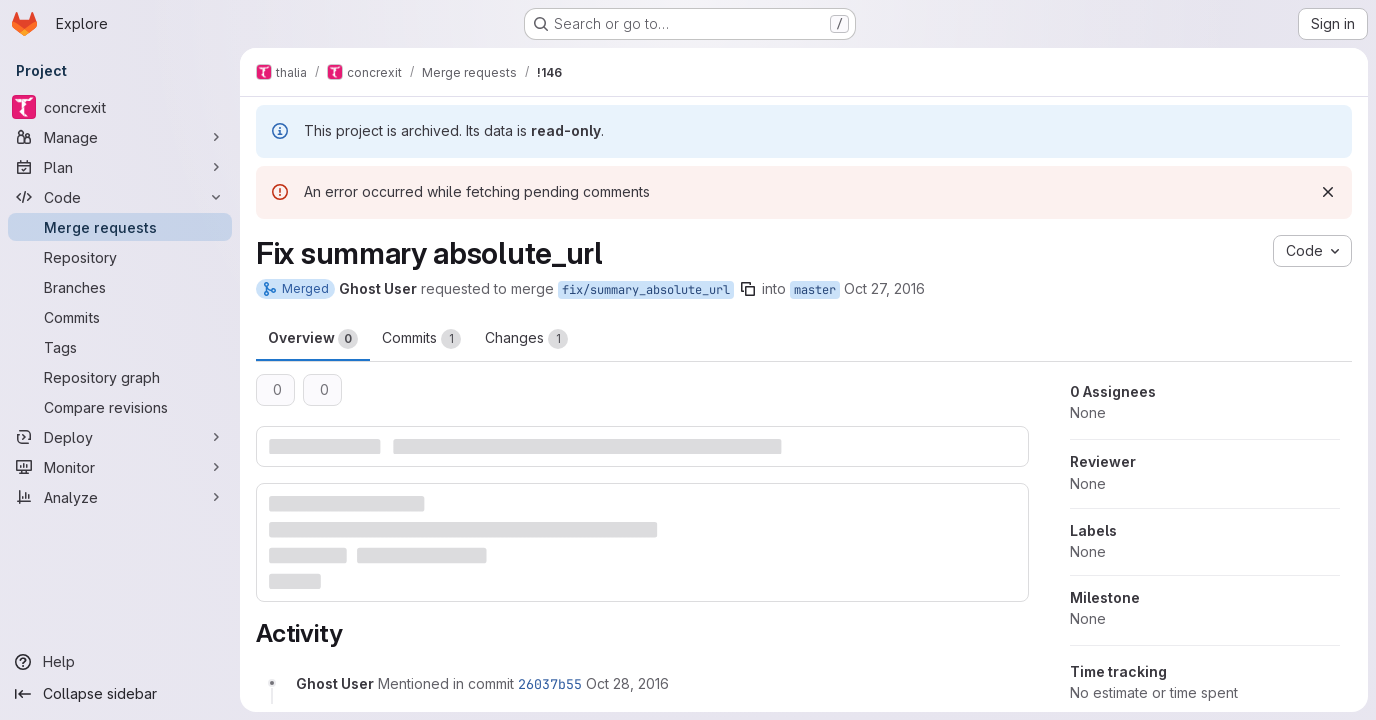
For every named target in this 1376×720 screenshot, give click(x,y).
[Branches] (120, 287)
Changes (526, 339)
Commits (421, 339)
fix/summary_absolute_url (646, 290)
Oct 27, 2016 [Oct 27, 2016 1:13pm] (884, 288)
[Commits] (120, 317)
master (815, 290)
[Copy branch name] (748, 289)
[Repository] (120, 257)
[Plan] (120, 167)
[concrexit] (120, 107)
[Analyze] (120, 497)
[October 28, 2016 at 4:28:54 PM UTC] (627, 683)
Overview (313, 339)
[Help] (120, 662)
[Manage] (120, 137)
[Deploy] (120, 437)
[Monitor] (120, 467)
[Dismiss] (1328, 192)
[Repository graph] (120, 377)
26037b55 (550, 684)
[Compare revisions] (120, 407)
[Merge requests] (120, 227)
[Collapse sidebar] (120, 694)
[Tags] (120, 347)
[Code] (120, 197)
